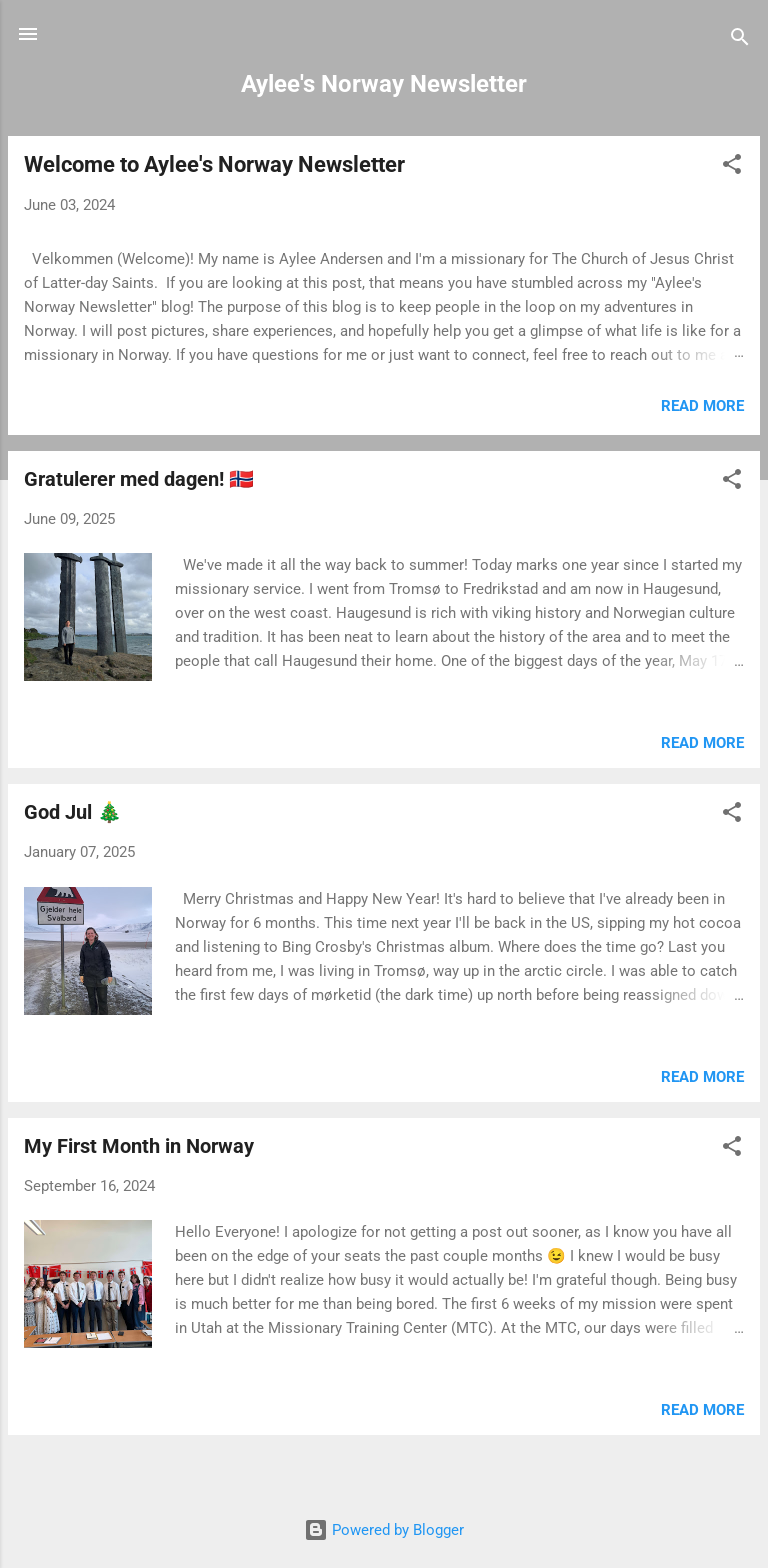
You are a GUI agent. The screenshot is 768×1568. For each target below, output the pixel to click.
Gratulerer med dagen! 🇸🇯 (139, 479)
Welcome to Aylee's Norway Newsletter (214, 164)
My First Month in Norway (139, 1146)
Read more (702, 406)
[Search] (740, 40)
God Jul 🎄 (73, 812)
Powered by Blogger (384, 1530)
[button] (732, 167)
